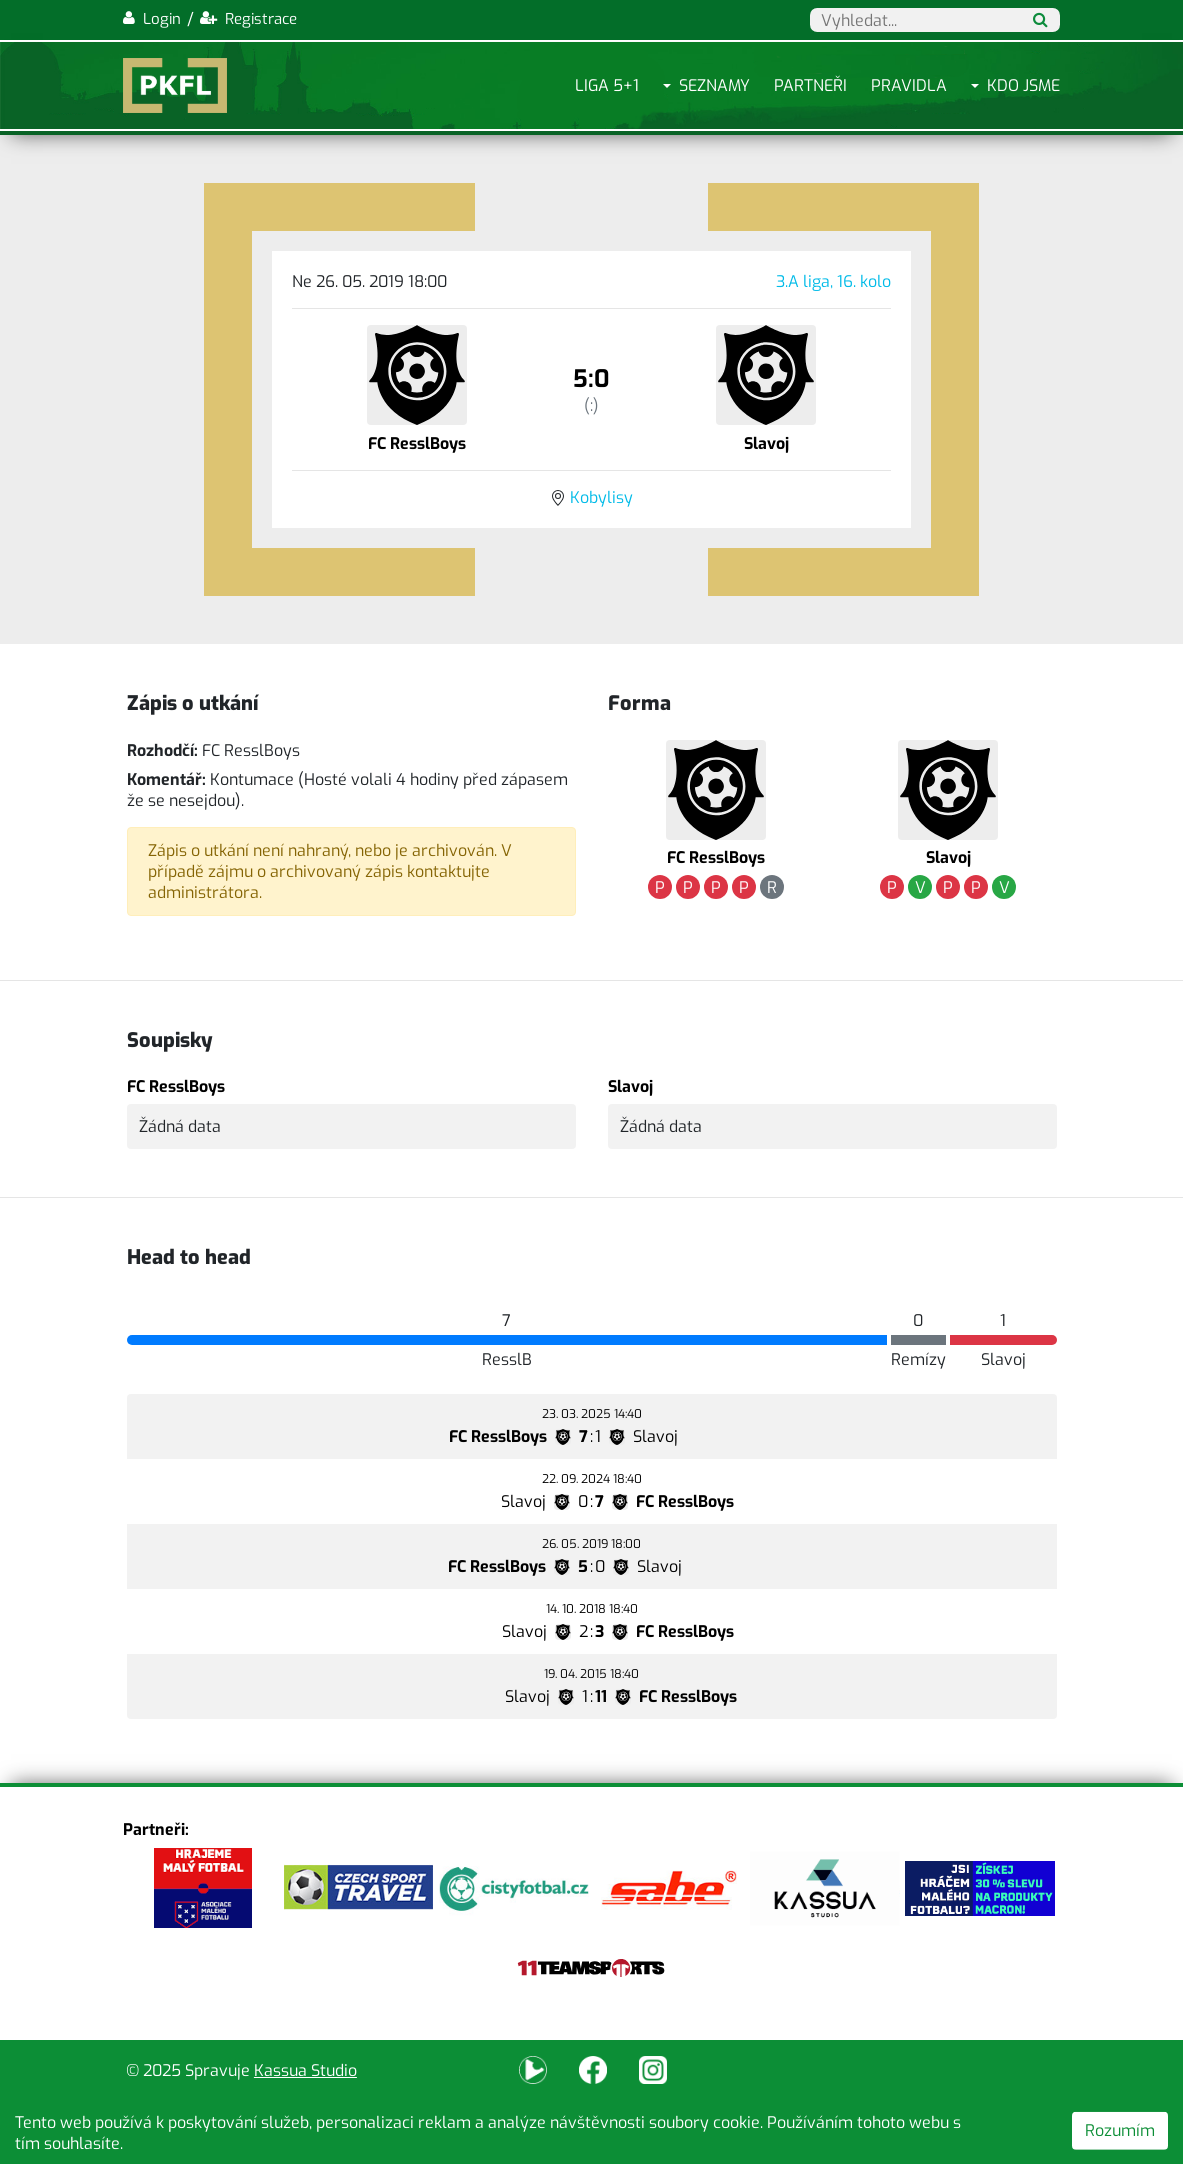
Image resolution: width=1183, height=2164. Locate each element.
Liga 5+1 (607, 85)
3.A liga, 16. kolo (833, 281)
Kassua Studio (305, 2070)
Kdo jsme (1023, 85)
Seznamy (714, 85)
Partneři (810, 85)
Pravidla (909, 85)
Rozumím (1120, 2130)
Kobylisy (601, 497)
